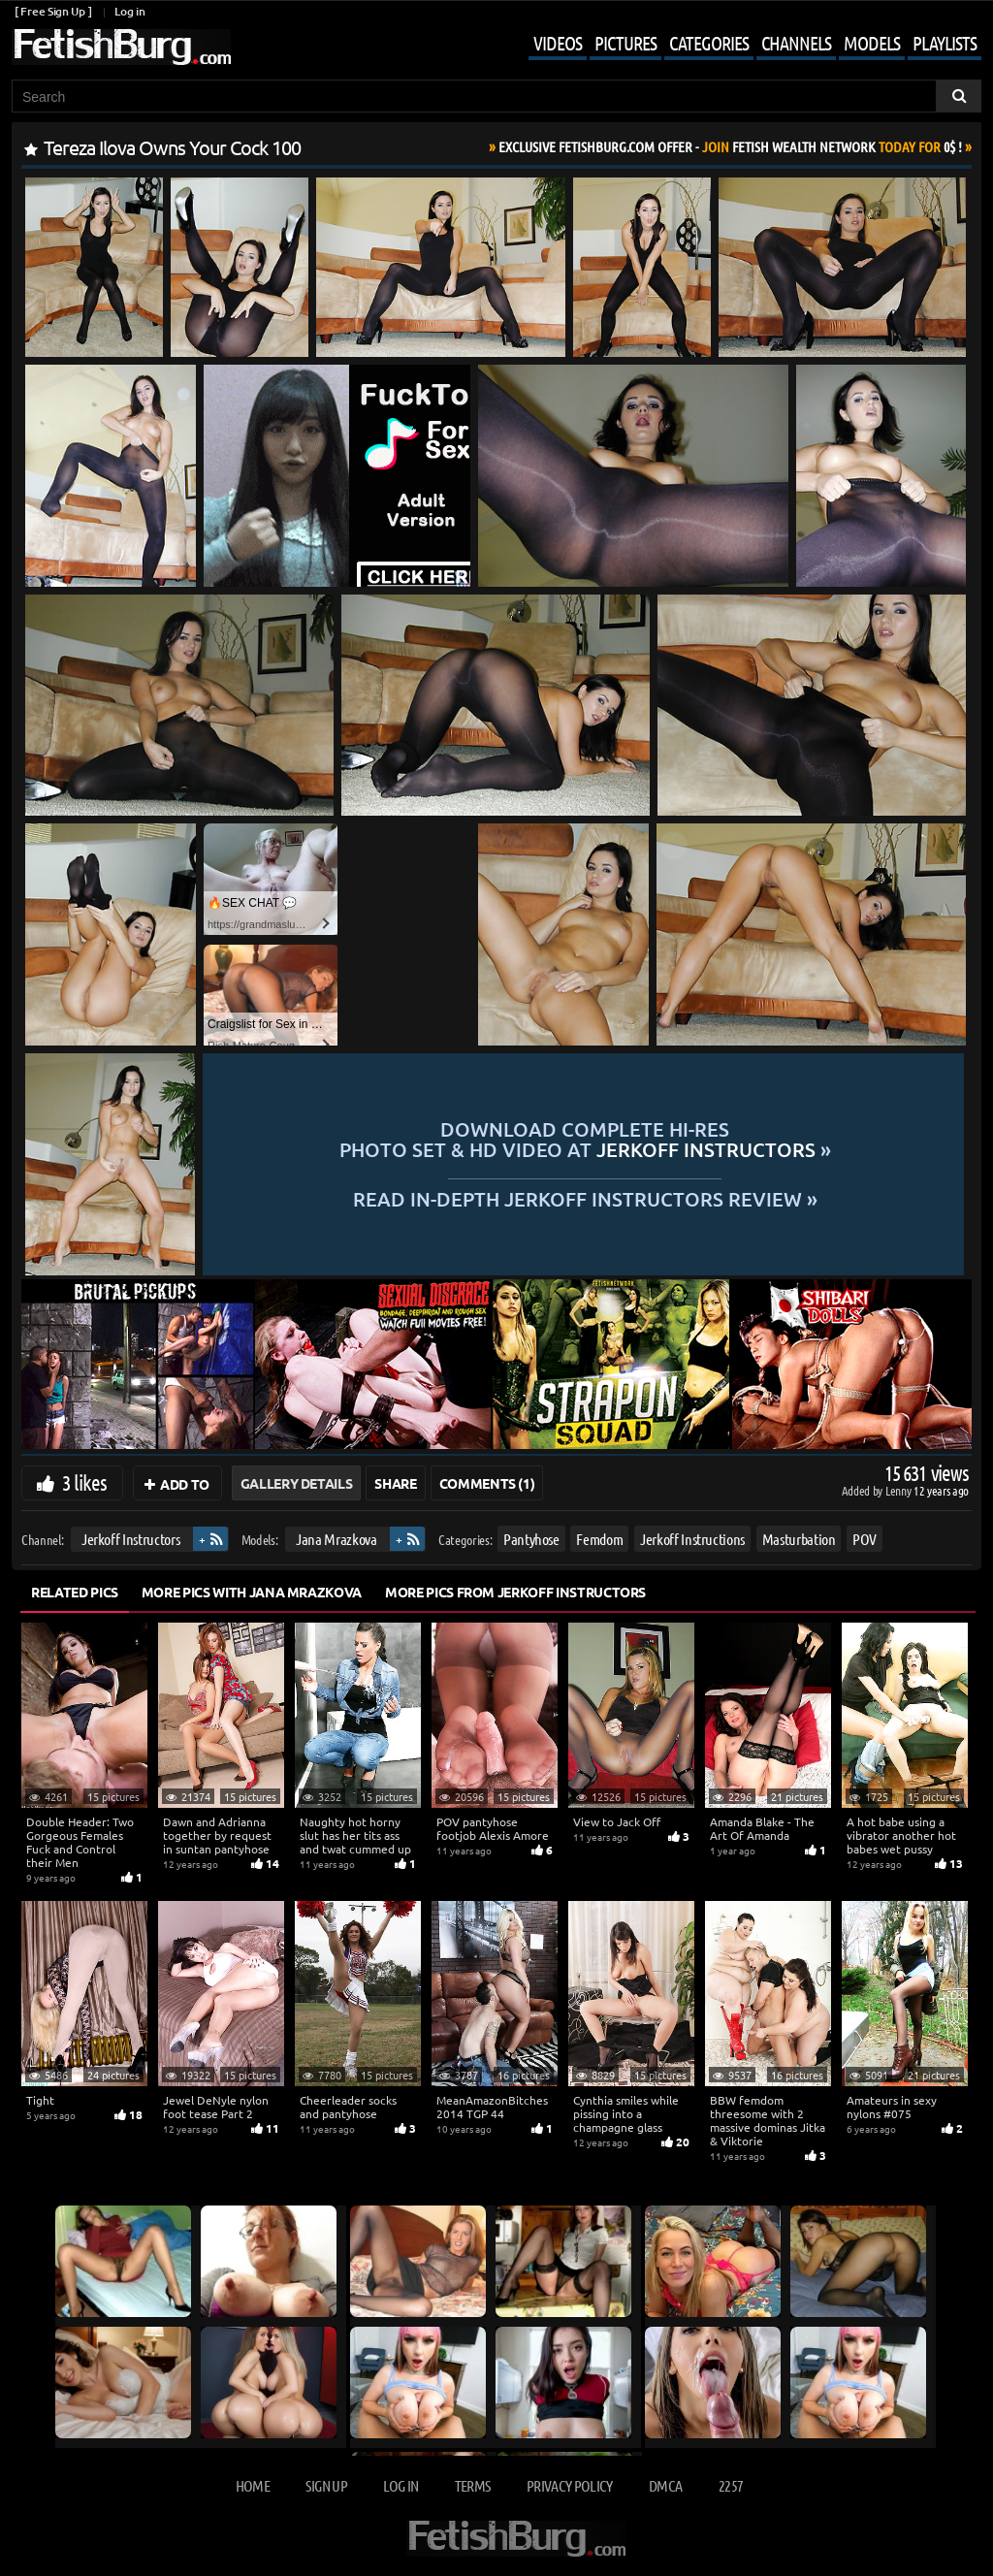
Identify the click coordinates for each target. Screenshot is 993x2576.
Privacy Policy (570, 2485)
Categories (709, 42)
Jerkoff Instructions (692, 1539)
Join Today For (730, 146)
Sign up (325, 2485)
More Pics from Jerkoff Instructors (515, 1591)
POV (864, 1539)
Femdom (599, 1539)
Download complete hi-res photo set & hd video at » (585, 1139)
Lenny (899, 1490)
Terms (473, 2485)
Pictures (625, 42)
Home (253, 2485)
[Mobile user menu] (740, 44)
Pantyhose (531, 1539)
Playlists (945, 42)
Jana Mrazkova (336, 1539)
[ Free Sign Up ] (53, 11)
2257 (731, 2485)
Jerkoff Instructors (130, 1539)
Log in (129, 11)
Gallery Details (296, 1483)
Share (395, 1483)
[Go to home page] (121, 47)
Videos (557, 42)
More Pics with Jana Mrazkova (252, 1591)
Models (872, 42)
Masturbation (799, 1539)
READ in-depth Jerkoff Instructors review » (585, 1197)
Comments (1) (487, 1483)
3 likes (84, 1482)
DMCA (665, 2485)
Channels (796, 42)
